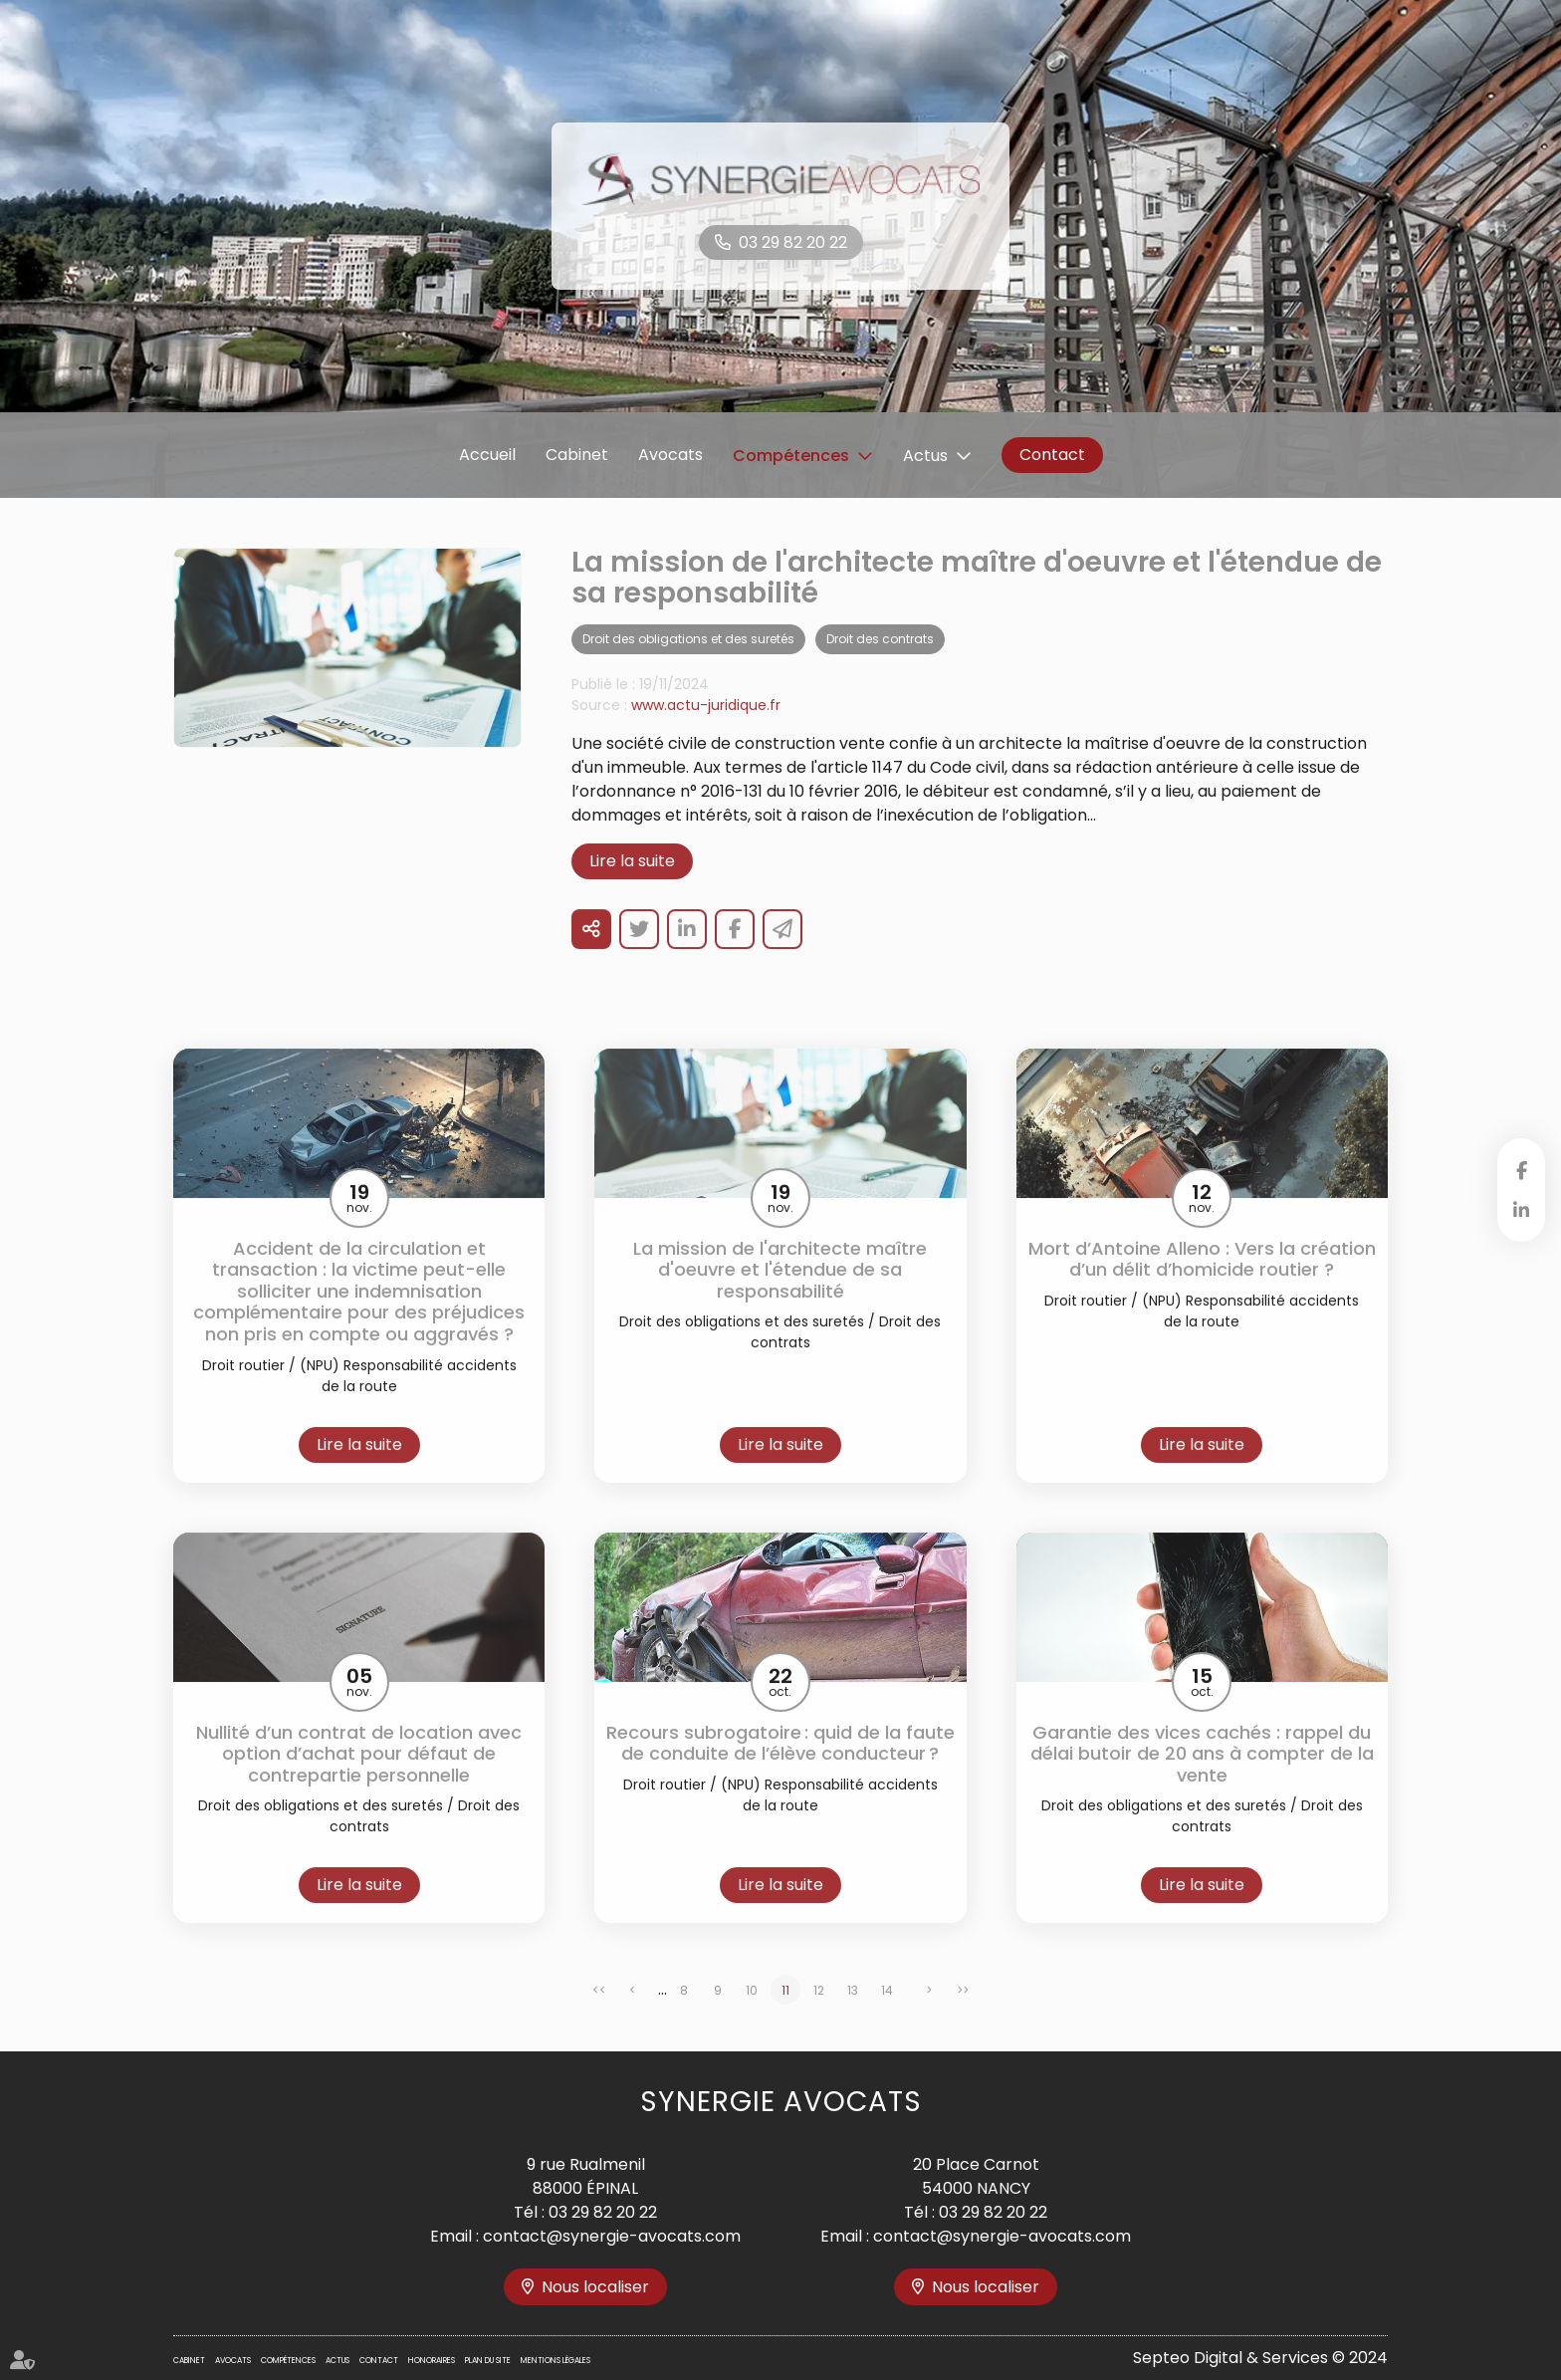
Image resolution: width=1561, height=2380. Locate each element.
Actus (925, 455)
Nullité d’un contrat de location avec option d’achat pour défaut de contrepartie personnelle (359, 1779)
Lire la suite (632, 885)
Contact (1052, 454)
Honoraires (431, 2360)
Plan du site (488, 2360)
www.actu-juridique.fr (705, 730)
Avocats (670, 454)
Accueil (487, 454)
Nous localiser (595, 2286)
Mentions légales (555, 2360)
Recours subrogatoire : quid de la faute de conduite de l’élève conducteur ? (780, 1768)
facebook (1521, 1170)
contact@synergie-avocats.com (612, 2236)
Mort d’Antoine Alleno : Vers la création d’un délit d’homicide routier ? (1202, 1284)
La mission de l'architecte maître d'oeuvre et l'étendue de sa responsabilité (780, 1295)
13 (852, 2016)
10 (752, 2016)
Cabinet (577, 454)
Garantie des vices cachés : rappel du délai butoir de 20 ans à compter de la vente (1202, 1779)
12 (818, 2016)
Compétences (791, 455)
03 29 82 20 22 (793, 242)
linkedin (1521, 1210)
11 (785, 2016)
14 (887, 2016)
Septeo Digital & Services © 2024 (1260, 2357)
